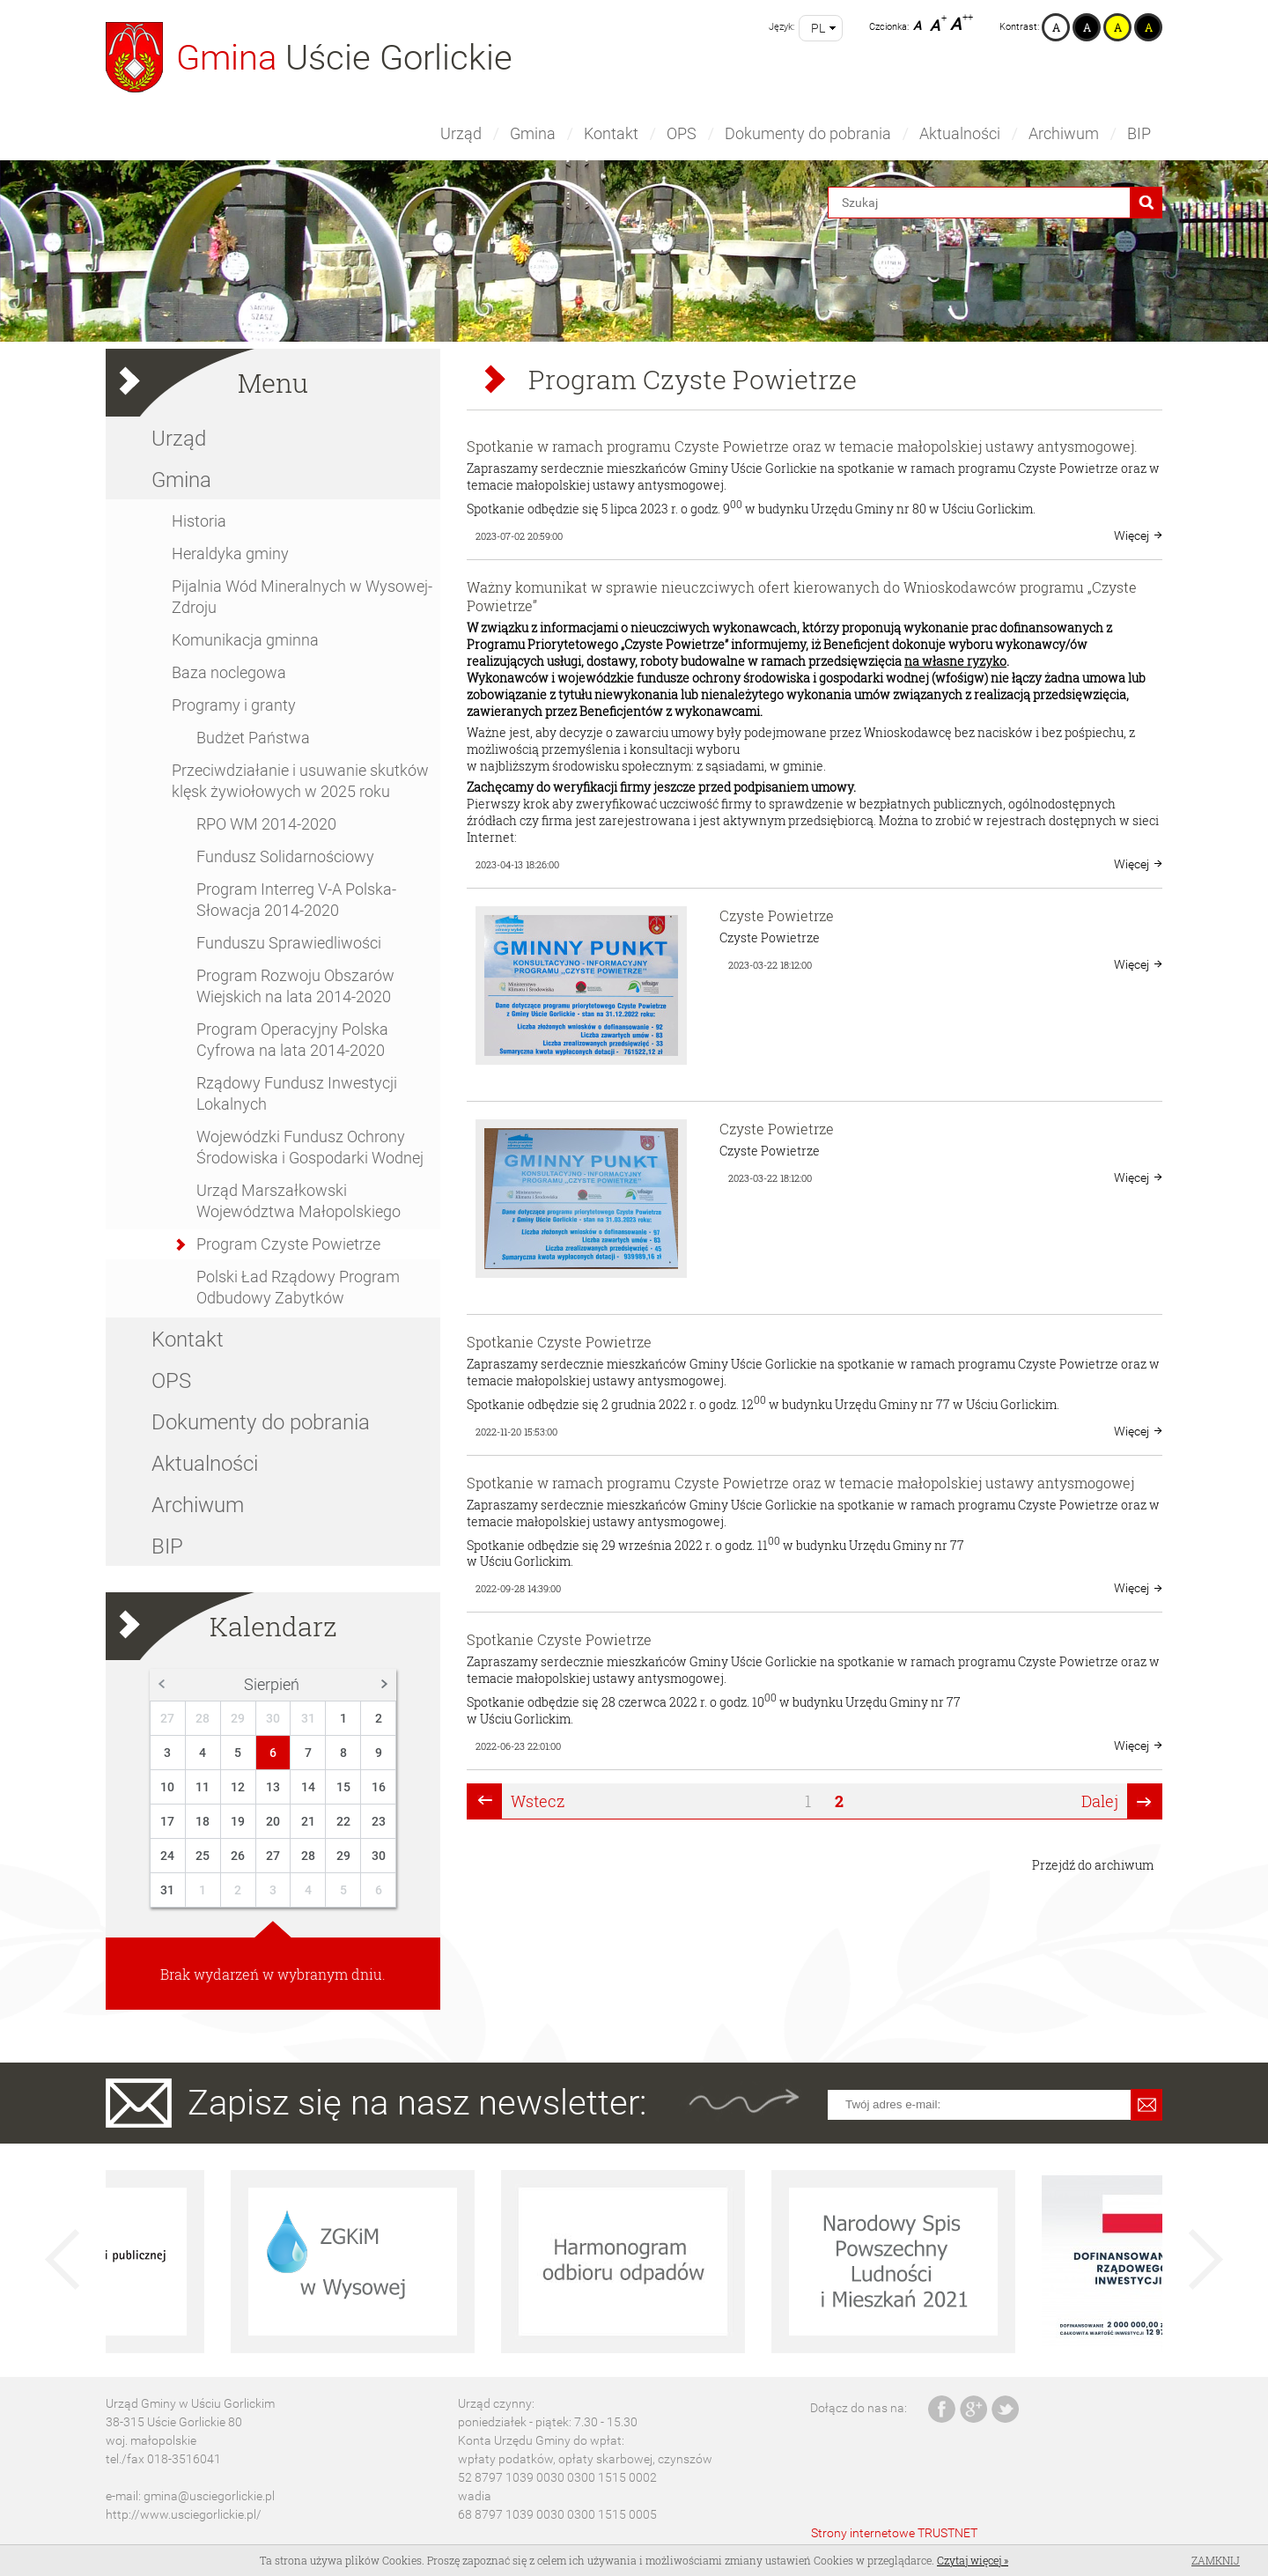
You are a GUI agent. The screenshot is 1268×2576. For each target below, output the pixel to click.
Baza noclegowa (229, 672)
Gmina (533, 133)
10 (167, 1787)
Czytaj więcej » (972, 2560)
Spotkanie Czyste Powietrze (559, 1341)
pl (818, 28)
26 (238, 1856)
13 (273, 1787)
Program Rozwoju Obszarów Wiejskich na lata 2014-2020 (295, 986)
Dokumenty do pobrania (808, 133)
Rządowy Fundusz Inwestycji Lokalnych (296, 1093)
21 (308, 1821)
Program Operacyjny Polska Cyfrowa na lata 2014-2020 (292, 1039)
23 (379, 1821)
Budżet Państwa (253, 737)
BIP (1139, 133)
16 (379, 1787)
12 (238, 1787)
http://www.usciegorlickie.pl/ (184, 2514)
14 (308, 1787)
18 (202, 1821)
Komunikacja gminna (245, 640)
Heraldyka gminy (230, 553)
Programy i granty (234, 705)
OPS (682, 133)
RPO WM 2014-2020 (266, 824)
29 (238, 1718)
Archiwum (1063, 133)
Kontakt (611, 133)
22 (343, 1821)
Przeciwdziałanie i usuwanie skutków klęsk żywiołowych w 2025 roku (300, 781)
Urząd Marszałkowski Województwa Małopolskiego (298, 1201)
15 (343, 1787)
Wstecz (538, 1801)
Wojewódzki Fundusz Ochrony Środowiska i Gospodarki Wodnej (310, 1147)
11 (202, 1787)
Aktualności (959, 133)
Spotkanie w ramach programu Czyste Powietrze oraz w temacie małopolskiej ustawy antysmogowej (800, 1482)
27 (167, 1718)
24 (167, 1856)
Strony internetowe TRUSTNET (894, 2533)
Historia (199, 521)
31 (308, 1718)
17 (167, 1821)
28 (202, 1718)
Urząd (461, 133)
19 (238, 1821)
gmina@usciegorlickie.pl (209, 2496)
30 (273, 1718)
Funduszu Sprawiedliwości (288, 943)
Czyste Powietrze (776, 915)
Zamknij (1215, 2560)
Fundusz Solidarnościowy (285, 856)
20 (273, 1821)
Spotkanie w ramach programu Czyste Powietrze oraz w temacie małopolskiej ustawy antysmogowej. (802, 446)
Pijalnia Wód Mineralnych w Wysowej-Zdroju (302, 596)
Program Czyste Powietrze (288, 1244)
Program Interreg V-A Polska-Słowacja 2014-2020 (296, 899)
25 (202, 1856)
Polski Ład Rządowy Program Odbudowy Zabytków (298, 1287)
